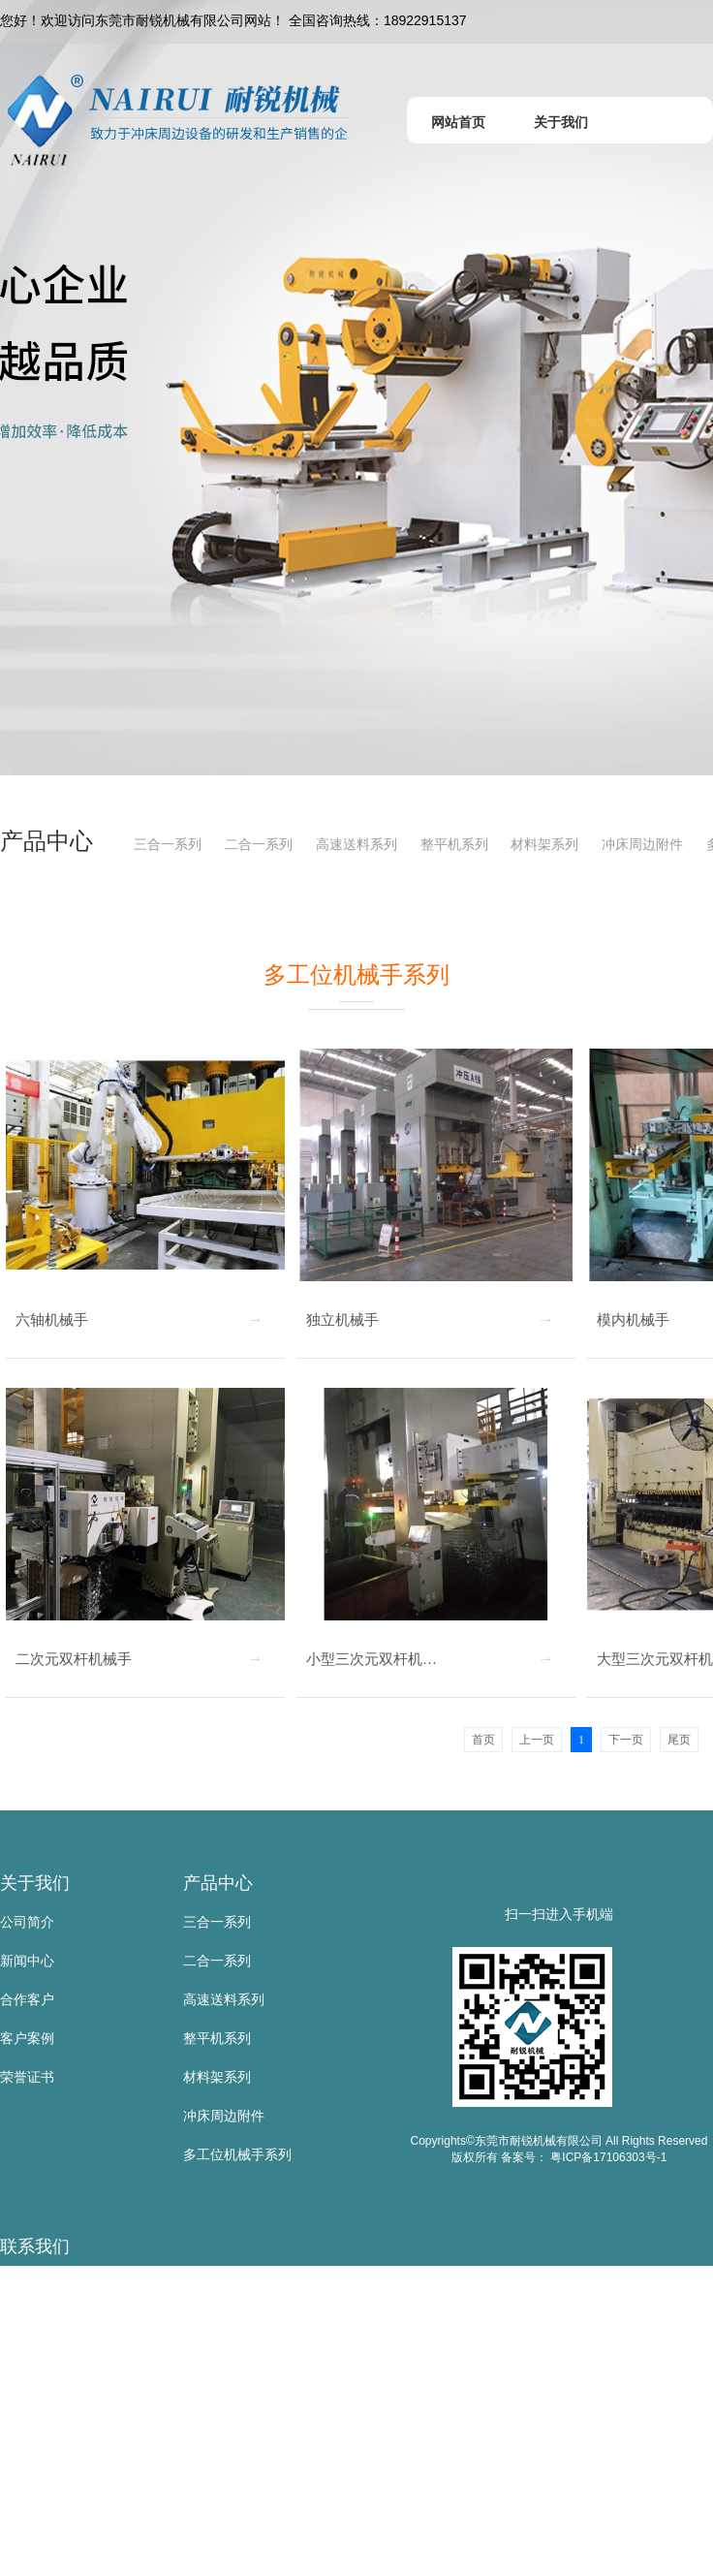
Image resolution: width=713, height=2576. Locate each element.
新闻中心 (27, 1960)
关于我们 (35, 1883)
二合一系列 (259, 844)
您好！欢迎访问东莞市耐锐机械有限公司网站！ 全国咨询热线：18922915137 (233, 20)
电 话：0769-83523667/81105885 (101, 2401)
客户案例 (27, 2038)
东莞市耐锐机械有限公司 (74, 2285)
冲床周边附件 (642, 844)
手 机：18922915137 (64, 2363)
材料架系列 (544, 844)
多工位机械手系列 (237, 2154)
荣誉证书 (27, 2077)
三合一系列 (168, 844)
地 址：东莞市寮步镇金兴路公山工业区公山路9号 (148, 2556)
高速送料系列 (356, 844)
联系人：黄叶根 (47, 2324)
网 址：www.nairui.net (66, 2518)
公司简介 (27, 1922)
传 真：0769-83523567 (70, 2440)
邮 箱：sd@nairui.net (64, 2479)
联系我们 (35, 2246)
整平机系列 (454, 844)
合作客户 (27, 1999)
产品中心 (218, 1883)
